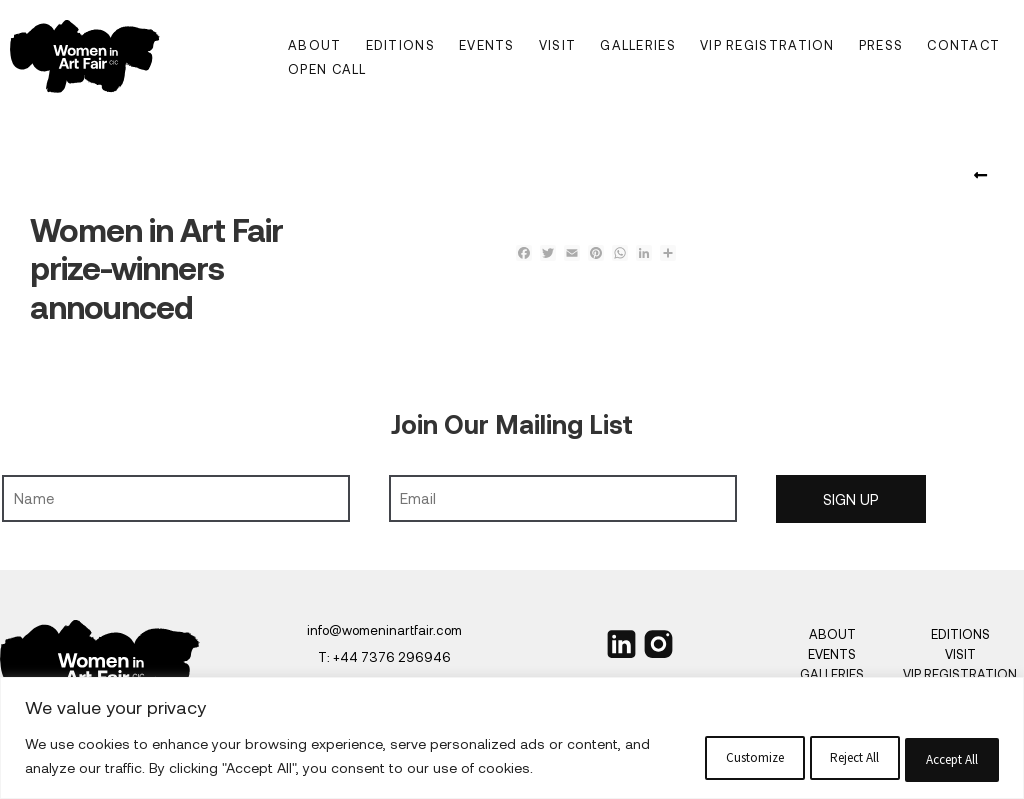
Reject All (676, 734)
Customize (458, 734)
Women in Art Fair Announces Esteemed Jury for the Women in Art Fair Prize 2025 (984, 176)
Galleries (638, 45)
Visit (558, 45)
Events (487, 45)
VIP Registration (767, 45)
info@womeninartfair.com (384, 630)
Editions (400, 45)
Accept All (894, 734)
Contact (963, 45)
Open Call (327, 69)
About (315, 45)
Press (881, 45)
